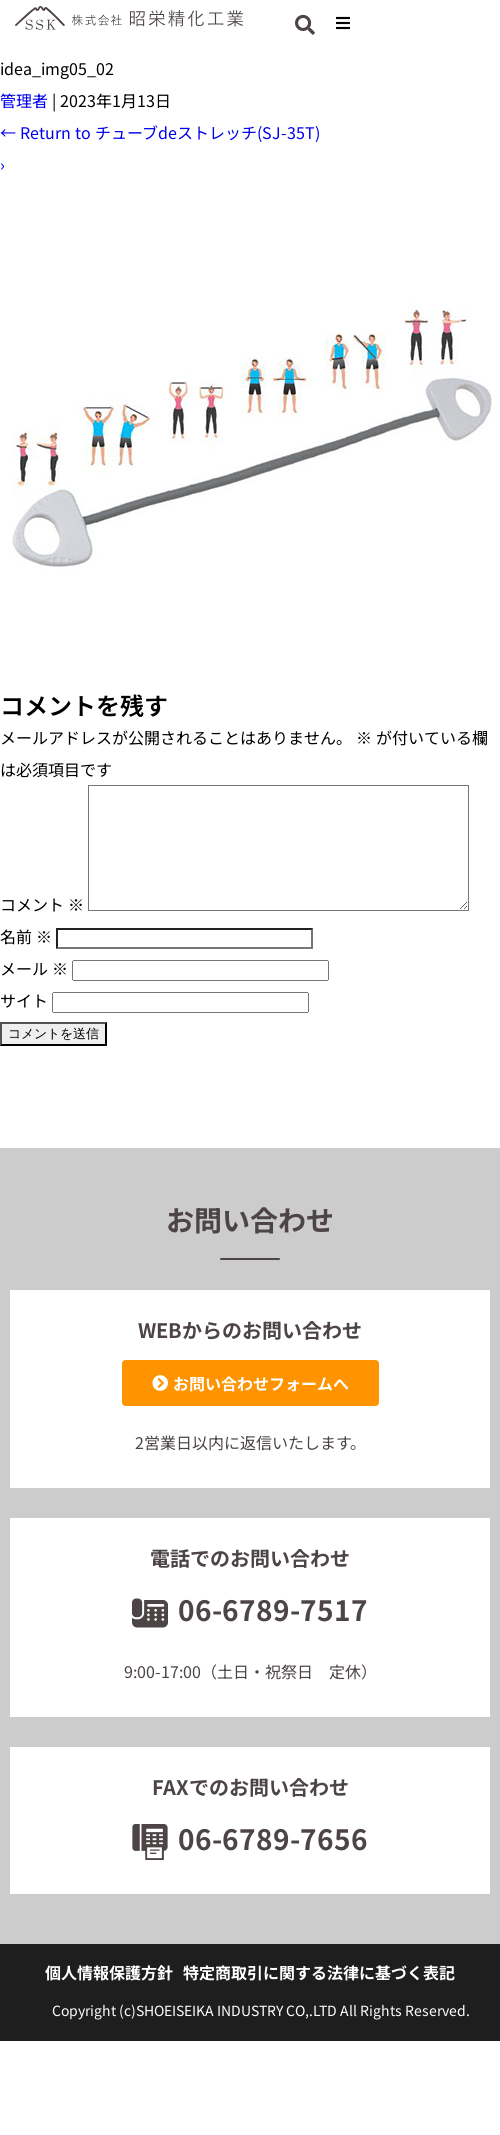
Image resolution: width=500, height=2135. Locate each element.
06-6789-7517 (250, 1665)
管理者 (24, 100)
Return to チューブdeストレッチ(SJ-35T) (160, 132)
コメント (42, 801)
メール (34, 1024)
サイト (24, 1056)
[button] (342, 22)
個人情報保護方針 (109, 2028)
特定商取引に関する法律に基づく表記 (319, 2028)
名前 (26, 992)
